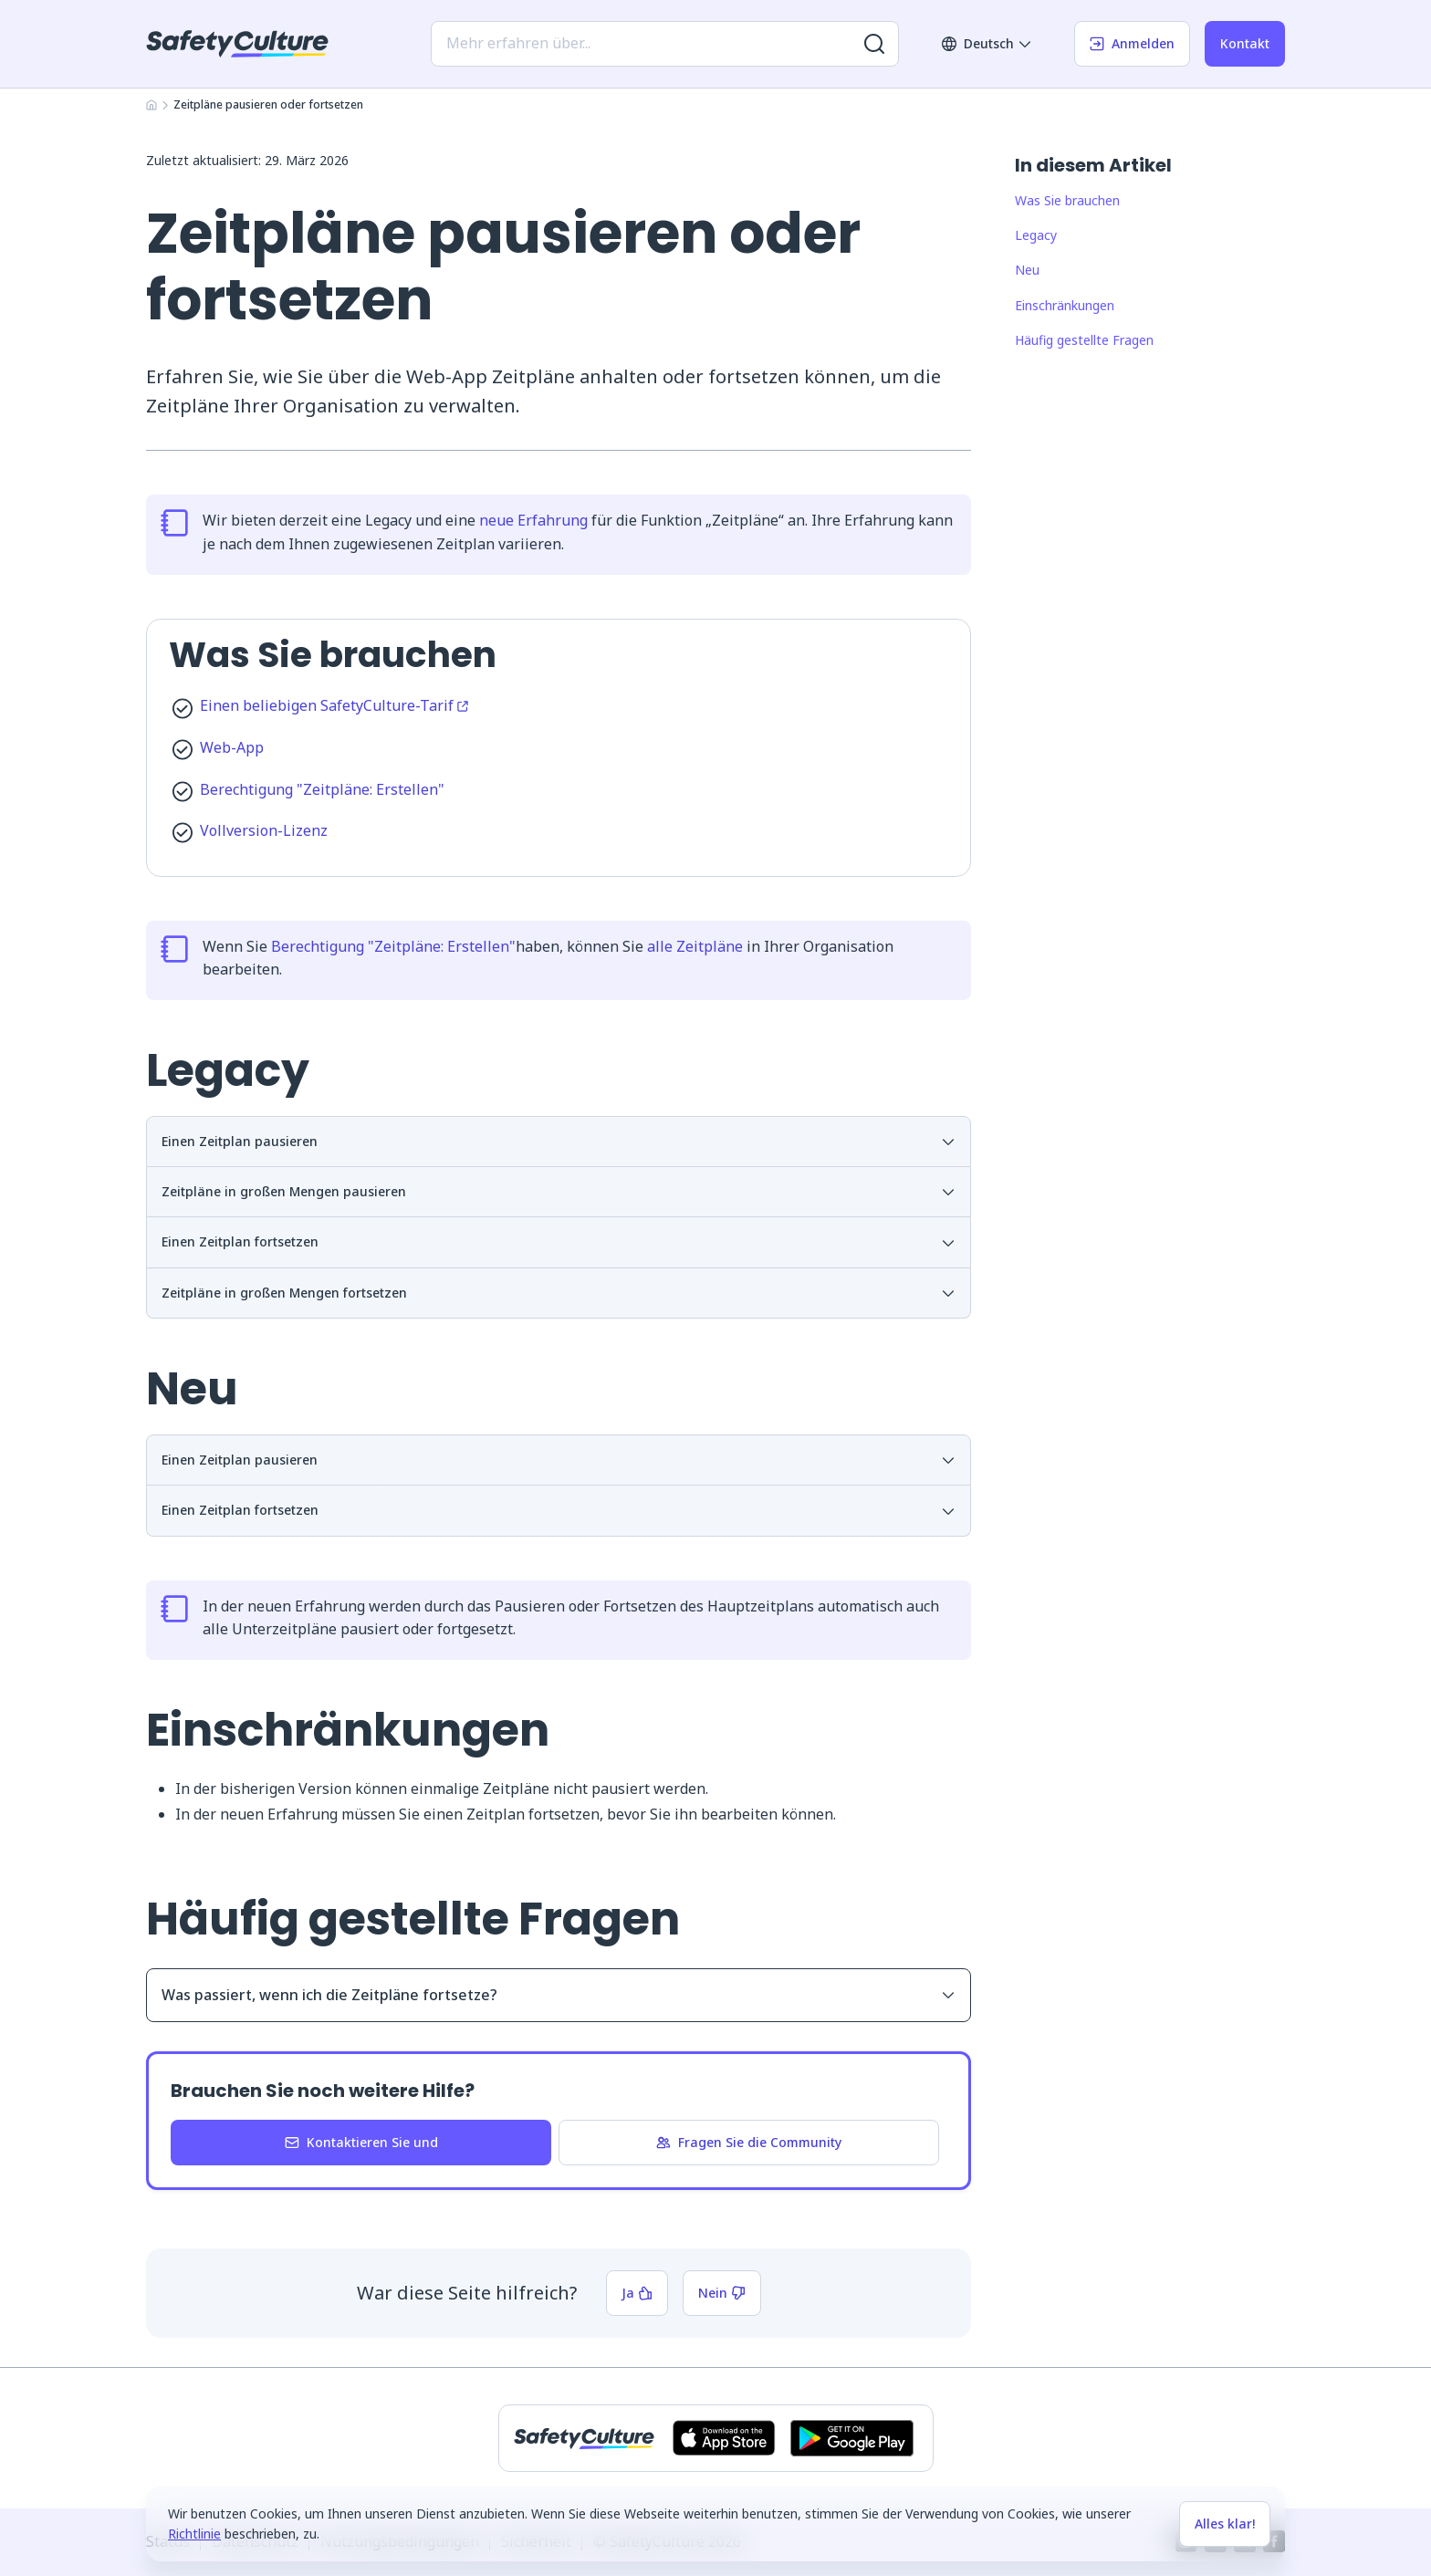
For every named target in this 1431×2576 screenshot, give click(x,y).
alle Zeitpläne (695, 946)
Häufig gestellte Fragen (1084, 340)
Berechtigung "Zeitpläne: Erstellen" (322, 789)
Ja (637, 2292)
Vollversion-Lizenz (264, 830)
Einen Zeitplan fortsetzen (559, 1241)
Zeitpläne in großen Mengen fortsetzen (559, 1292)
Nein (722, 2292)
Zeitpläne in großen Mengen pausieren (559, 1191)
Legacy (1036, 235)
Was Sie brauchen (1067, 200)
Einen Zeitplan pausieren (559, 1141)
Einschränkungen (1064, 305)
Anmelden (1132, 43)
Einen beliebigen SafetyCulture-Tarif (334, 705)
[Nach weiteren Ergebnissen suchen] (874, 44)
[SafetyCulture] (237, 43)
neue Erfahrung (533, 520)
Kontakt (1244, 43)
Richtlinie (194, 2533)
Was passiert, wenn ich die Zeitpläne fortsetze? (559, 1995)
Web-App (232, 747)
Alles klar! (1225, 2523)
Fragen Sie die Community (748, 2142)
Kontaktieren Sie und (361, 2142)
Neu (1027, 269)
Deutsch (987, 43)
